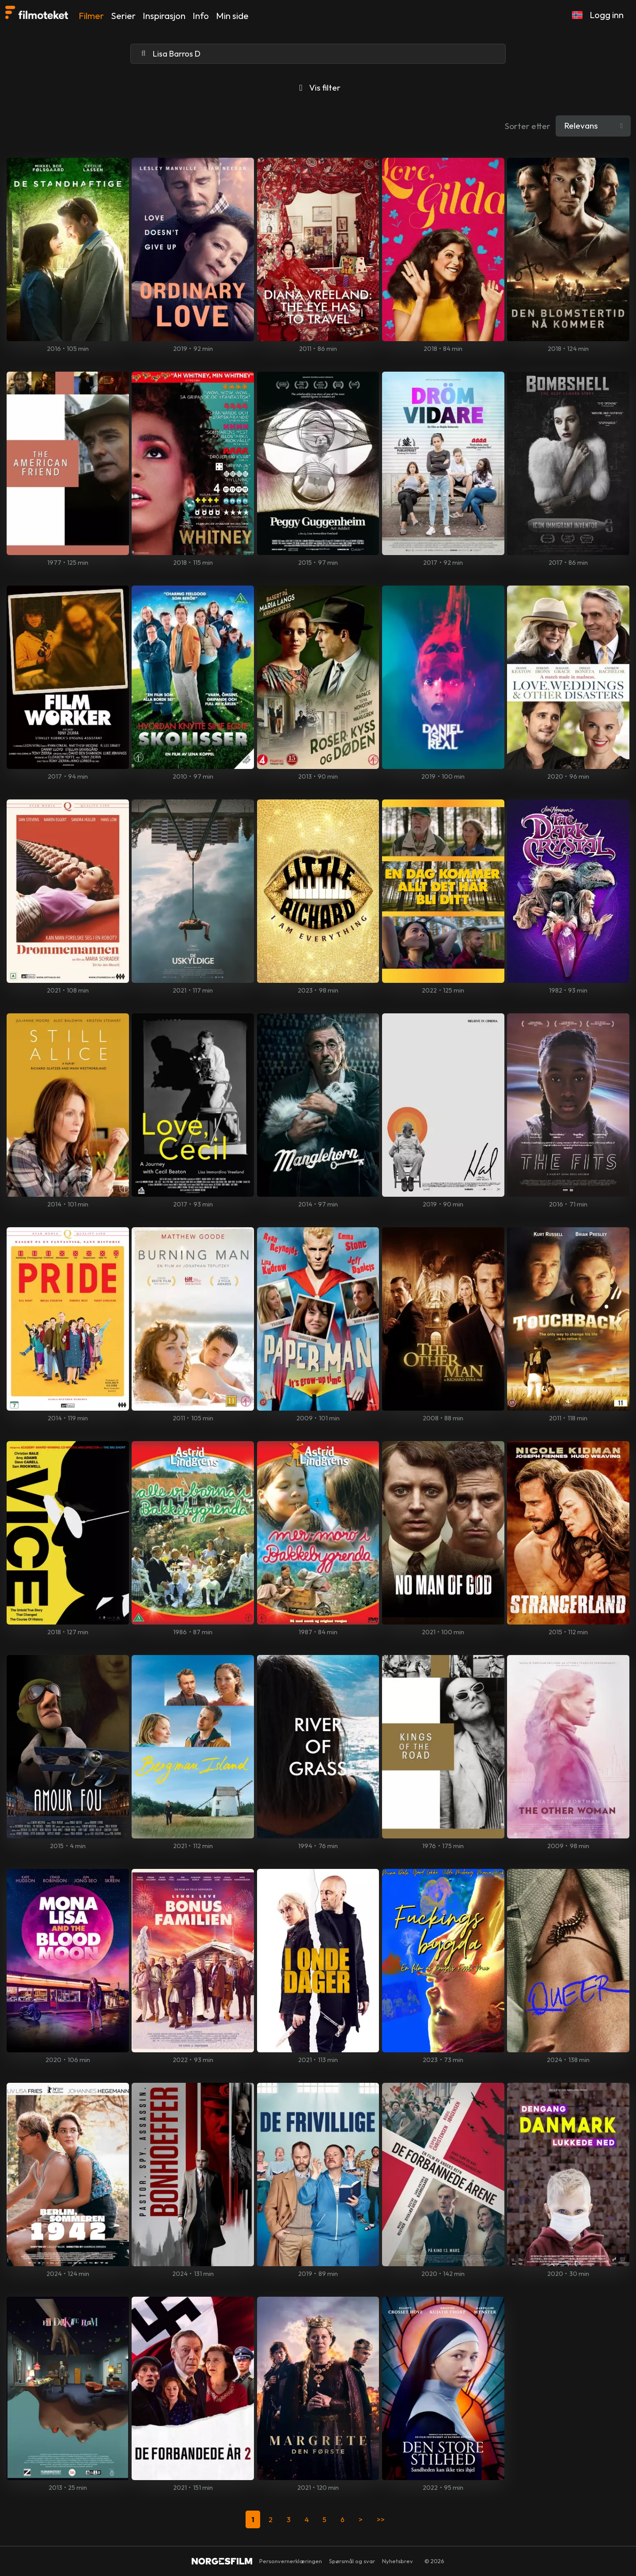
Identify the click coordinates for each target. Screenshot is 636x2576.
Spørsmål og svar (352, 2561)
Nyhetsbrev (397, 2561)
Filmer (91, 15)
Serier (123, 15)
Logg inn (607, 14)
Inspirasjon (164, 15)
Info (201, 15)
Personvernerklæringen (290, 2561)
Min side (232, 15)
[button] (577, 15)
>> (381, 2519)
